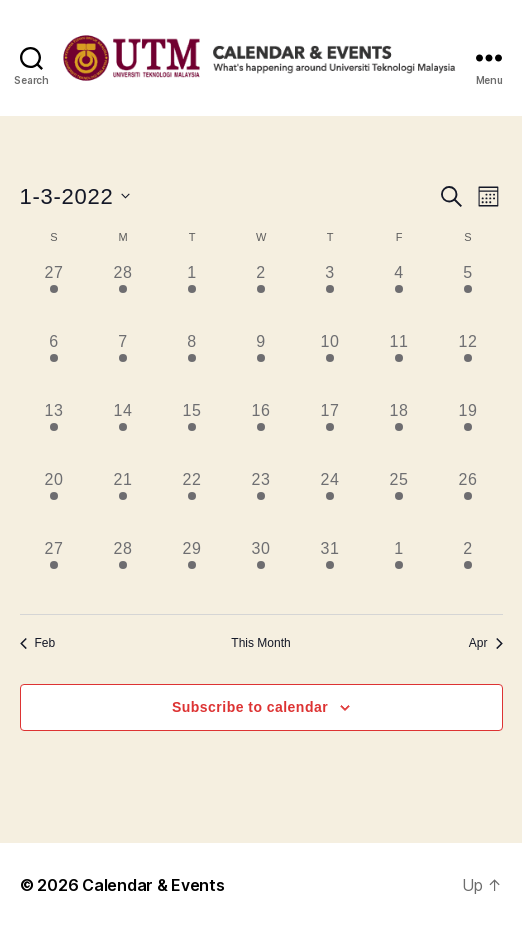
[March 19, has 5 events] (468, 433)
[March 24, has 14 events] (330, 502)
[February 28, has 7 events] (123, 295)
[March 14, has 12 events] (123, 433)
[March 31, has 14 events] (330, 571)
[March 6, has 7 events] (54, 364)
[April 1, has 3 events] (399, 571)
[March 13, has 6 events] (54, 433)
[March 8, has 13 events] (192, 364)
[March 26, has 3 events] (468, 502)
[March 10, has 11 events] (330, 364)
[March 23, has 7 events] (261, 502)
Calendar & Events (153, 885)
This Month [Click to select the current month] (260, 643)
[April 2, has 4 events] (468, 571)
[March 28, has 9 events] (123, 571)
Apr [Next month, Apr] (486, 643)
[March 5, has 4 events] (468, 295)
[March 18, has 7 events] (399, 433)
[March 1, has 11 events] (192, 295)
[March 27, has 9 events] (54, 571)
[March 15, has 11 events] (192, 433)
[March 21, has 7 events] (123, 502)
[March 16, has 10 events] (261, 433)
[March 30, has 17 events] (261, 571)
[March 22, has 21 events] (192, 502)
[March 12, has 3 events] (468, 364)
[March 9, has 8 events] (261, 364)
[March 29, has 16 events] (192, 571)
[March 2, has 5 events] (261, 295)
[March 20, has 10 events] (54, 502)
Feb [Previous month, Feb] (38, 643)
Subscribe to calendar (250, 707)
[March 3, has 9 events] (330, 295)
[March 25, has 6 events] (399, 502)
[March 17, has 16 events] (330, 433)
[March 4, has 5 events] (399, 295)
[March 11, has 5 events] (399, 364)
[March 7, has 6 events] (123, 364)
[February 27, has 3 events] (54, 295)
